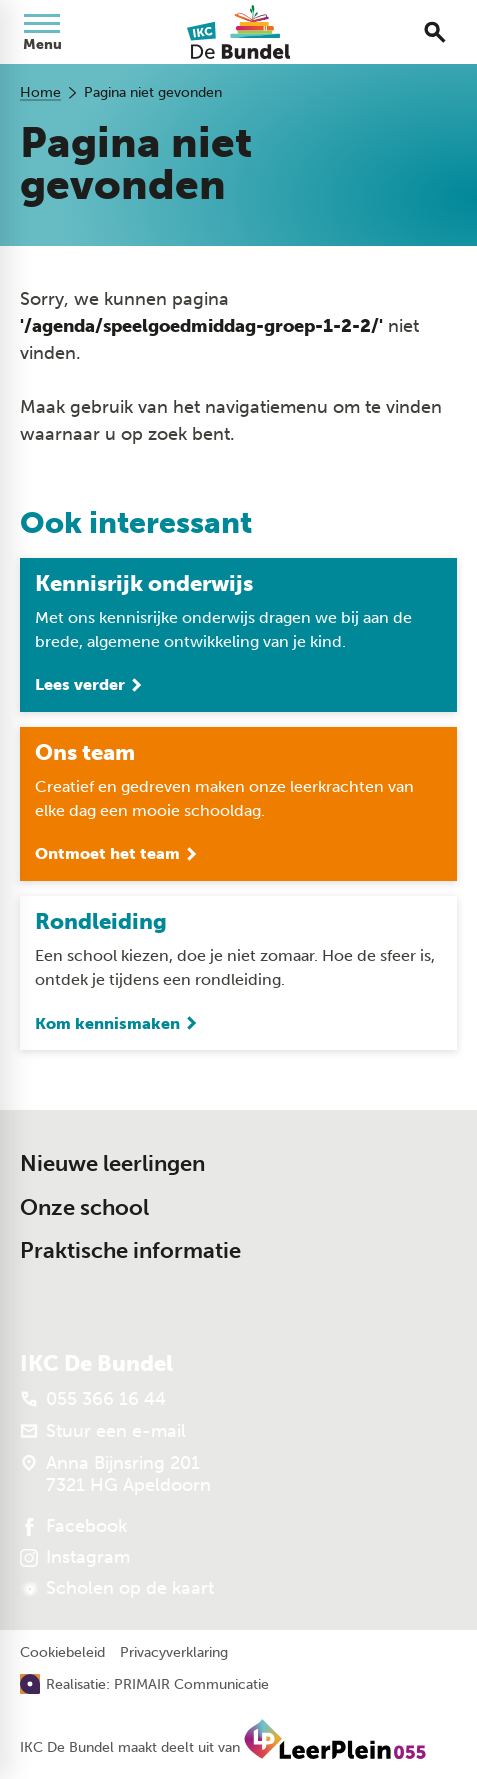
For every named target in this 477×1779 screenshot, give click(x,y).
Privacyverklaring (174, 1653)
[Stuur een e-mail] (103, 1431)
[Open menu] (42, 32)
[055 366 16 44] (93, 1399)
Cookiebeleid (62, 1653)
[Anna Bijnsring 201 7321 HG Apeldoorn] (115, 1474)
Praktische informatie (130, 1250)
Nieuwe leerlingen (112, 1163)
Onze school (84, 1207)
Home (40, 92)
